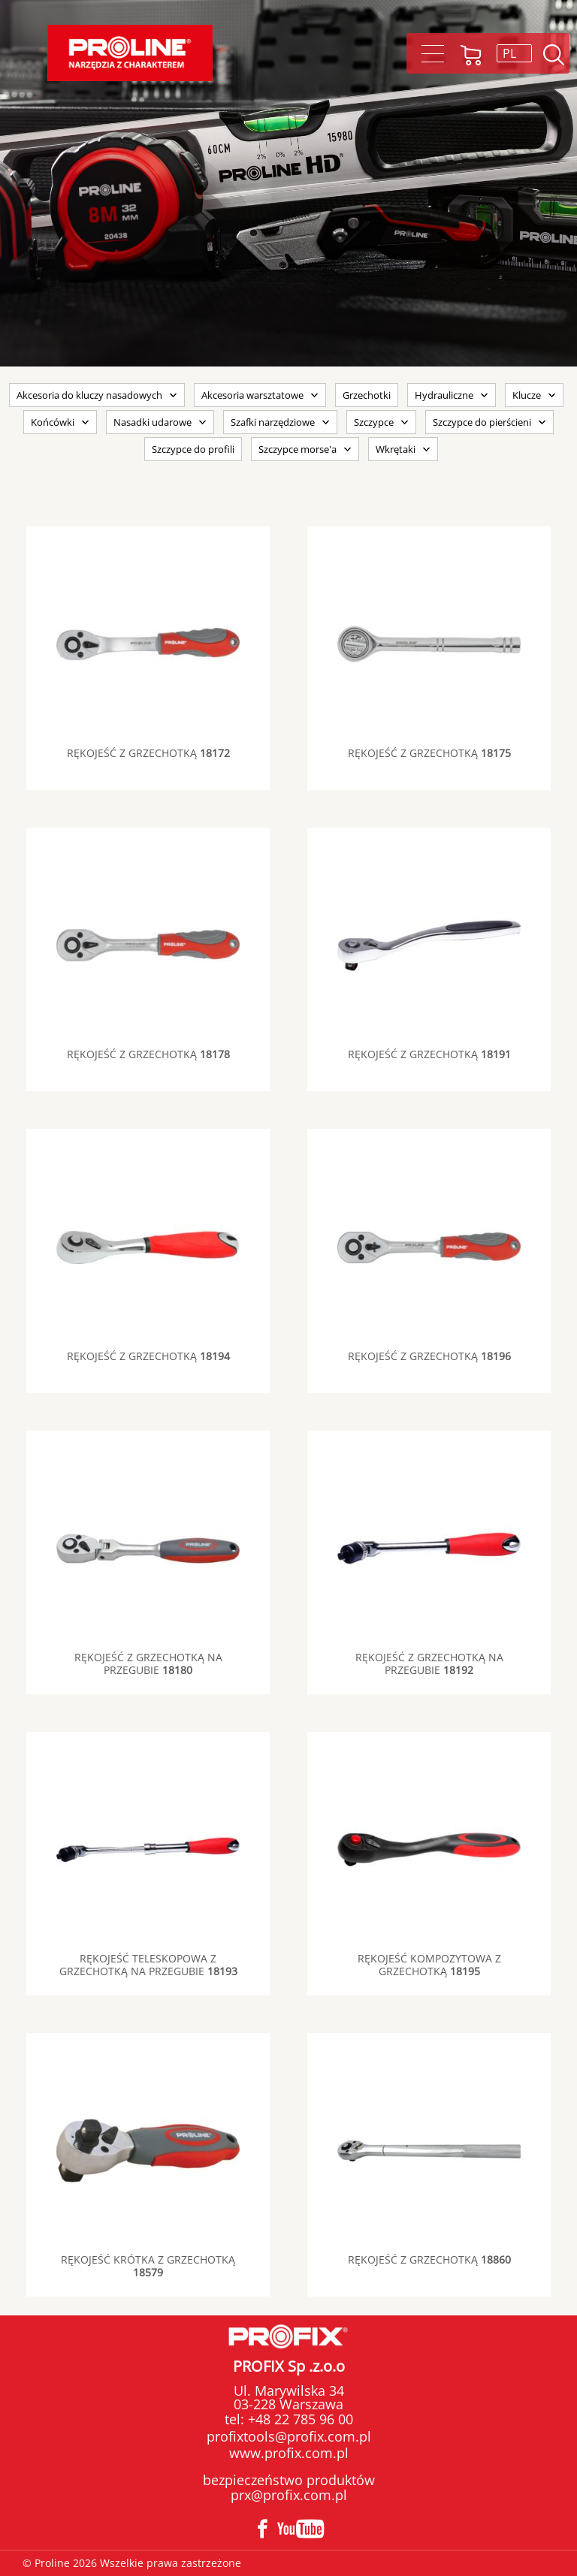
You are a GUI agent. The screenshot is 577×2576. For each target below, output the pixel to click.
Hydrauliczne (444, 395)
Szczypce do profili (193, 449)
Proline (130, 53)
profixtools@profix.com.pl (289, 2436)
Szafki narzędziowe (273, 422)
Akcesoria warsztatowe (252, 395)
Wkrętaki (395, 449)
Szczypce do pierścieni (482, 422)
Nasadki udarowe (152, 422)
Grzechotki (367, 395)
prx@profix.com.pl (289, 2495)
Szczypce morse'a (297, 449)
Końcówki (52, 422)
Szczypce (374, 422)
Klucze (526, 395)
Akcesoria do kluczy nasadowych (89, 395)
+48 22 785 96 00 (298, 2419)
